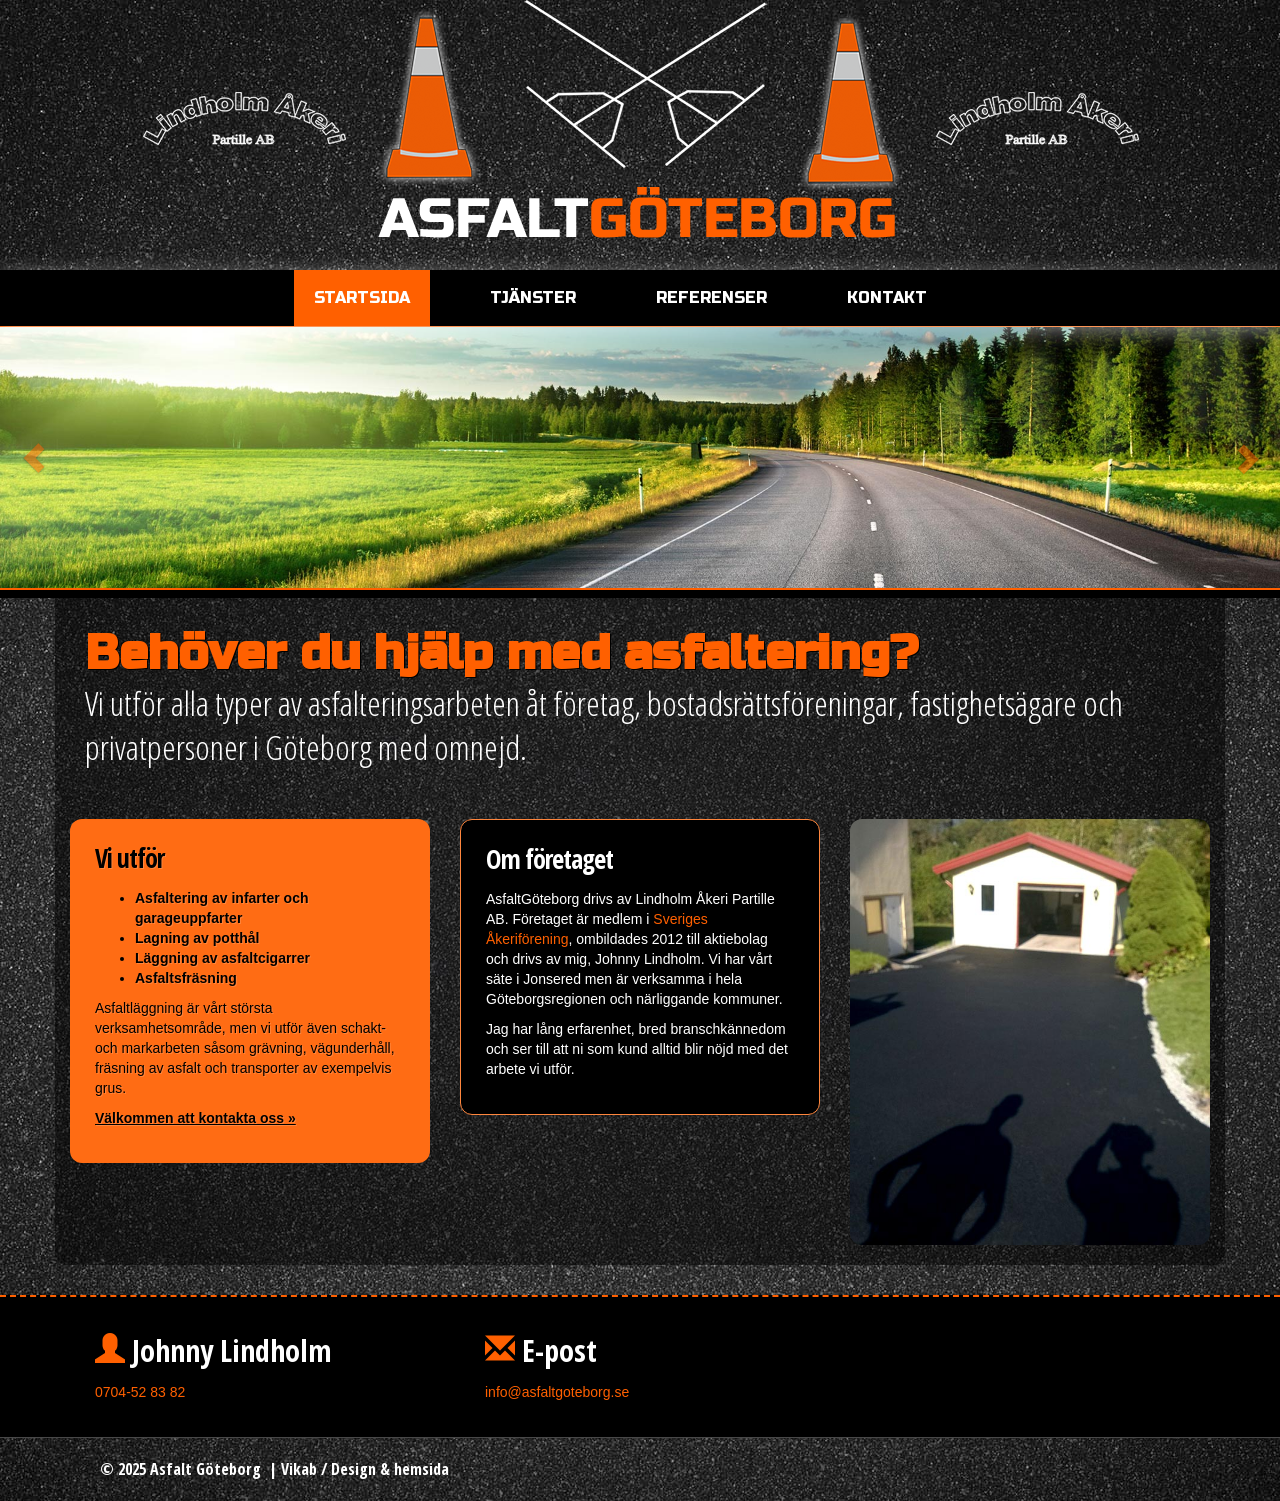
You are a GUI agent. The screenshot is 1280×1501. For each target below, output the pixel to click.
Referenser (711, 297)
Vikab (299, 1469)
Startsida (362, 297)
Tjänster (533, 297)
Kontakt (887, 297)
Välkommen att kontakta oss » (195, 1118)
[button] (96, 458)
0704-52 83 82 (140, 1392)
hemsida (421, 1469)
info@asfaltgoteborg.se (557, 1392)
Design (353, 1469)
